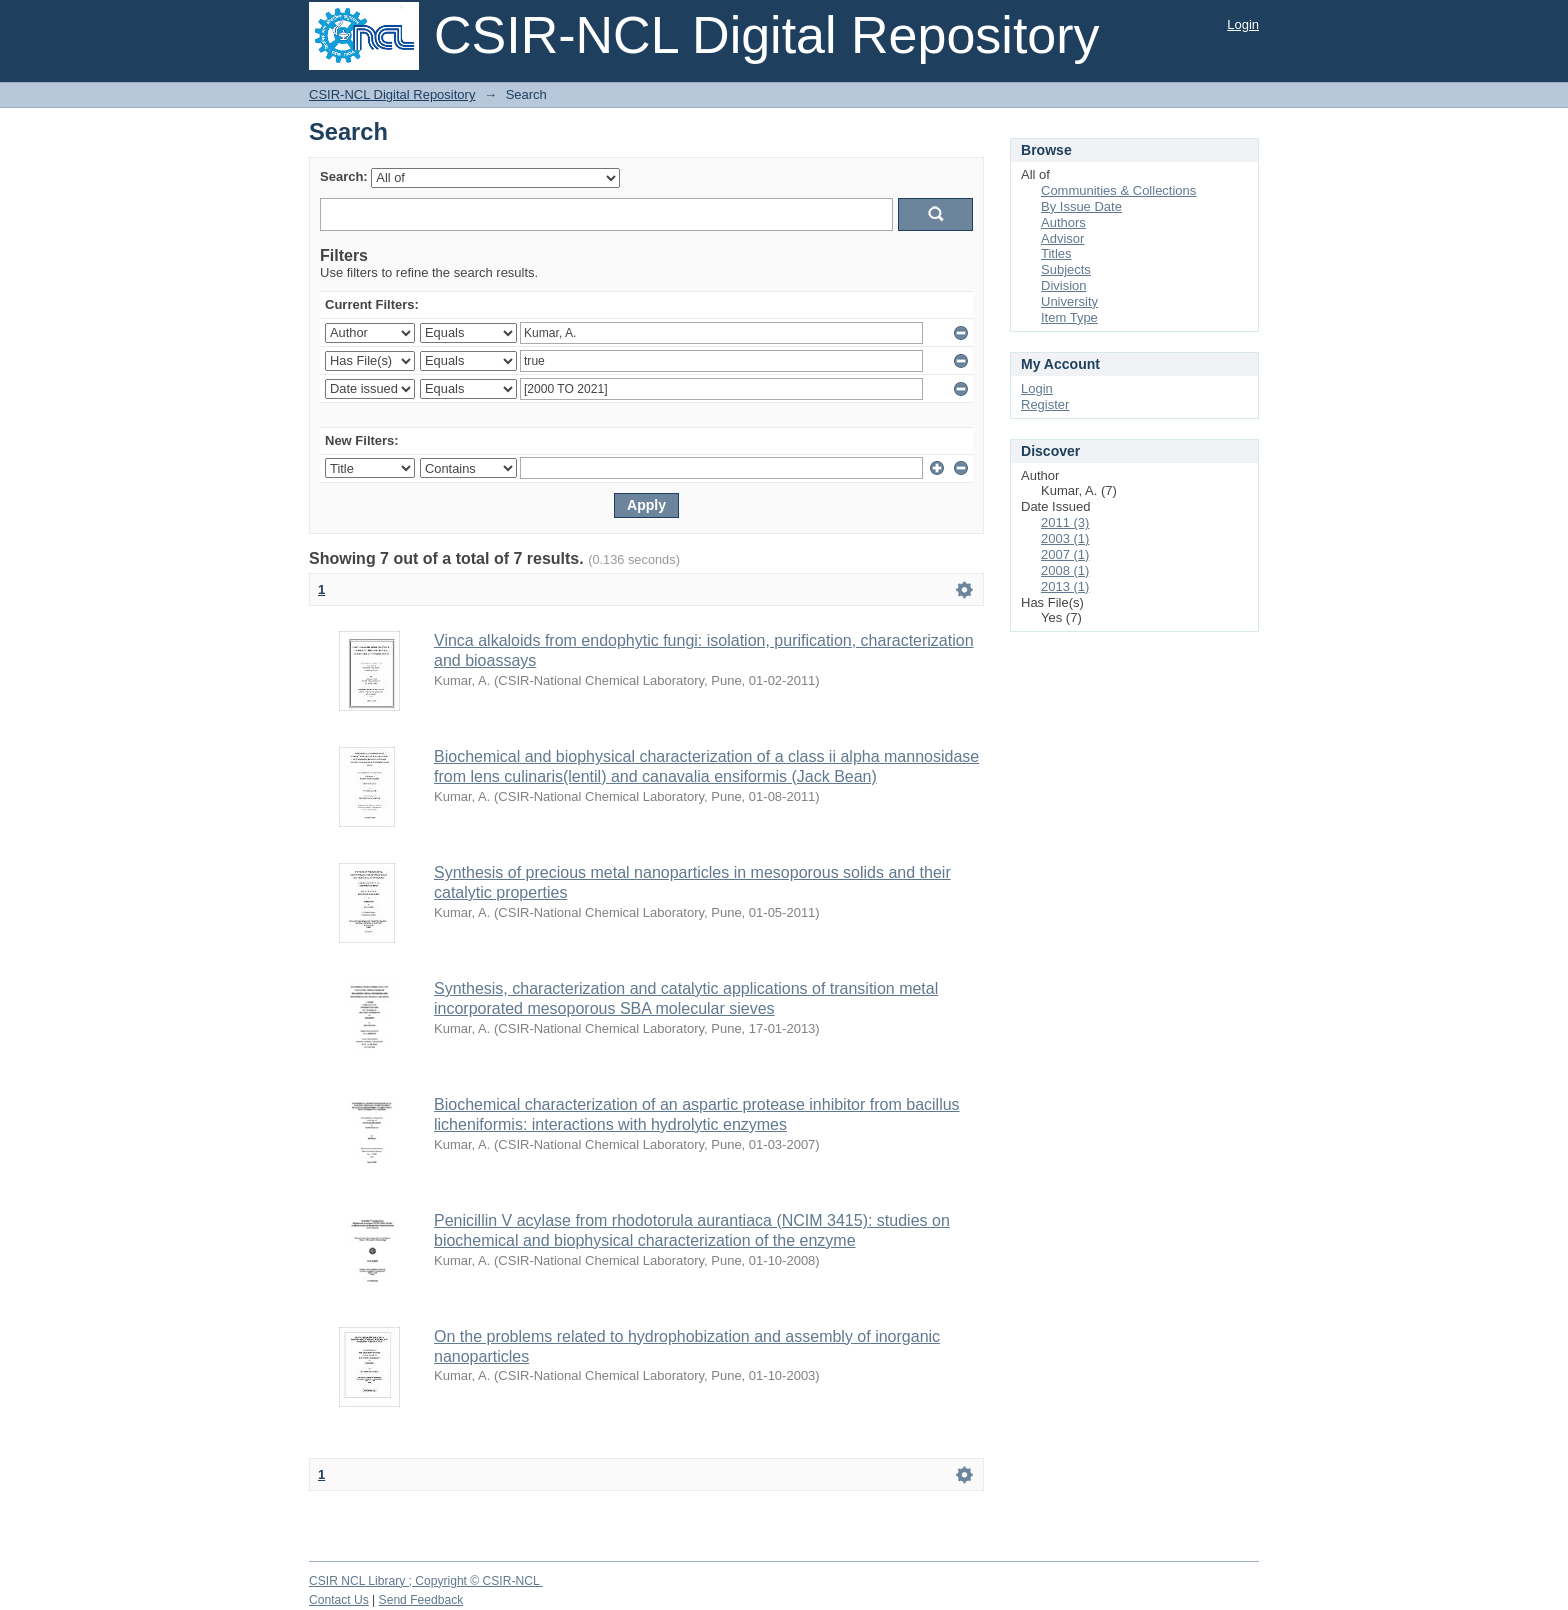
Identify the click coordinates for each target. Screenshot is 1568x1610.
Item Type (1069, 317)
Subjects (1066, 269)
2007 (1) (1065, 554)
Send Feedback (421, 1600)
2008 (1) (1065, 570)
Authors (1063, 222)
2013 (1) (1065, 586)
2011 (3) (1065, 522)
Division (1064, 285)
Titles (1056, 253)
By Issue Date (1081, 206)
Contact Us (339, 1600)
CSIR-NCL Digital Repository (392, 94)
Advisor (1062, 238)
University (1069, 301)
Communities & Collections (1118, 190)
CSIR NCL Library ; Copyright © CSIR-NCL (426, 1581)
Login (1243, 24)
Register (1045, 404)
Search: (344, 176)
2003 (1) (1065, 538)
